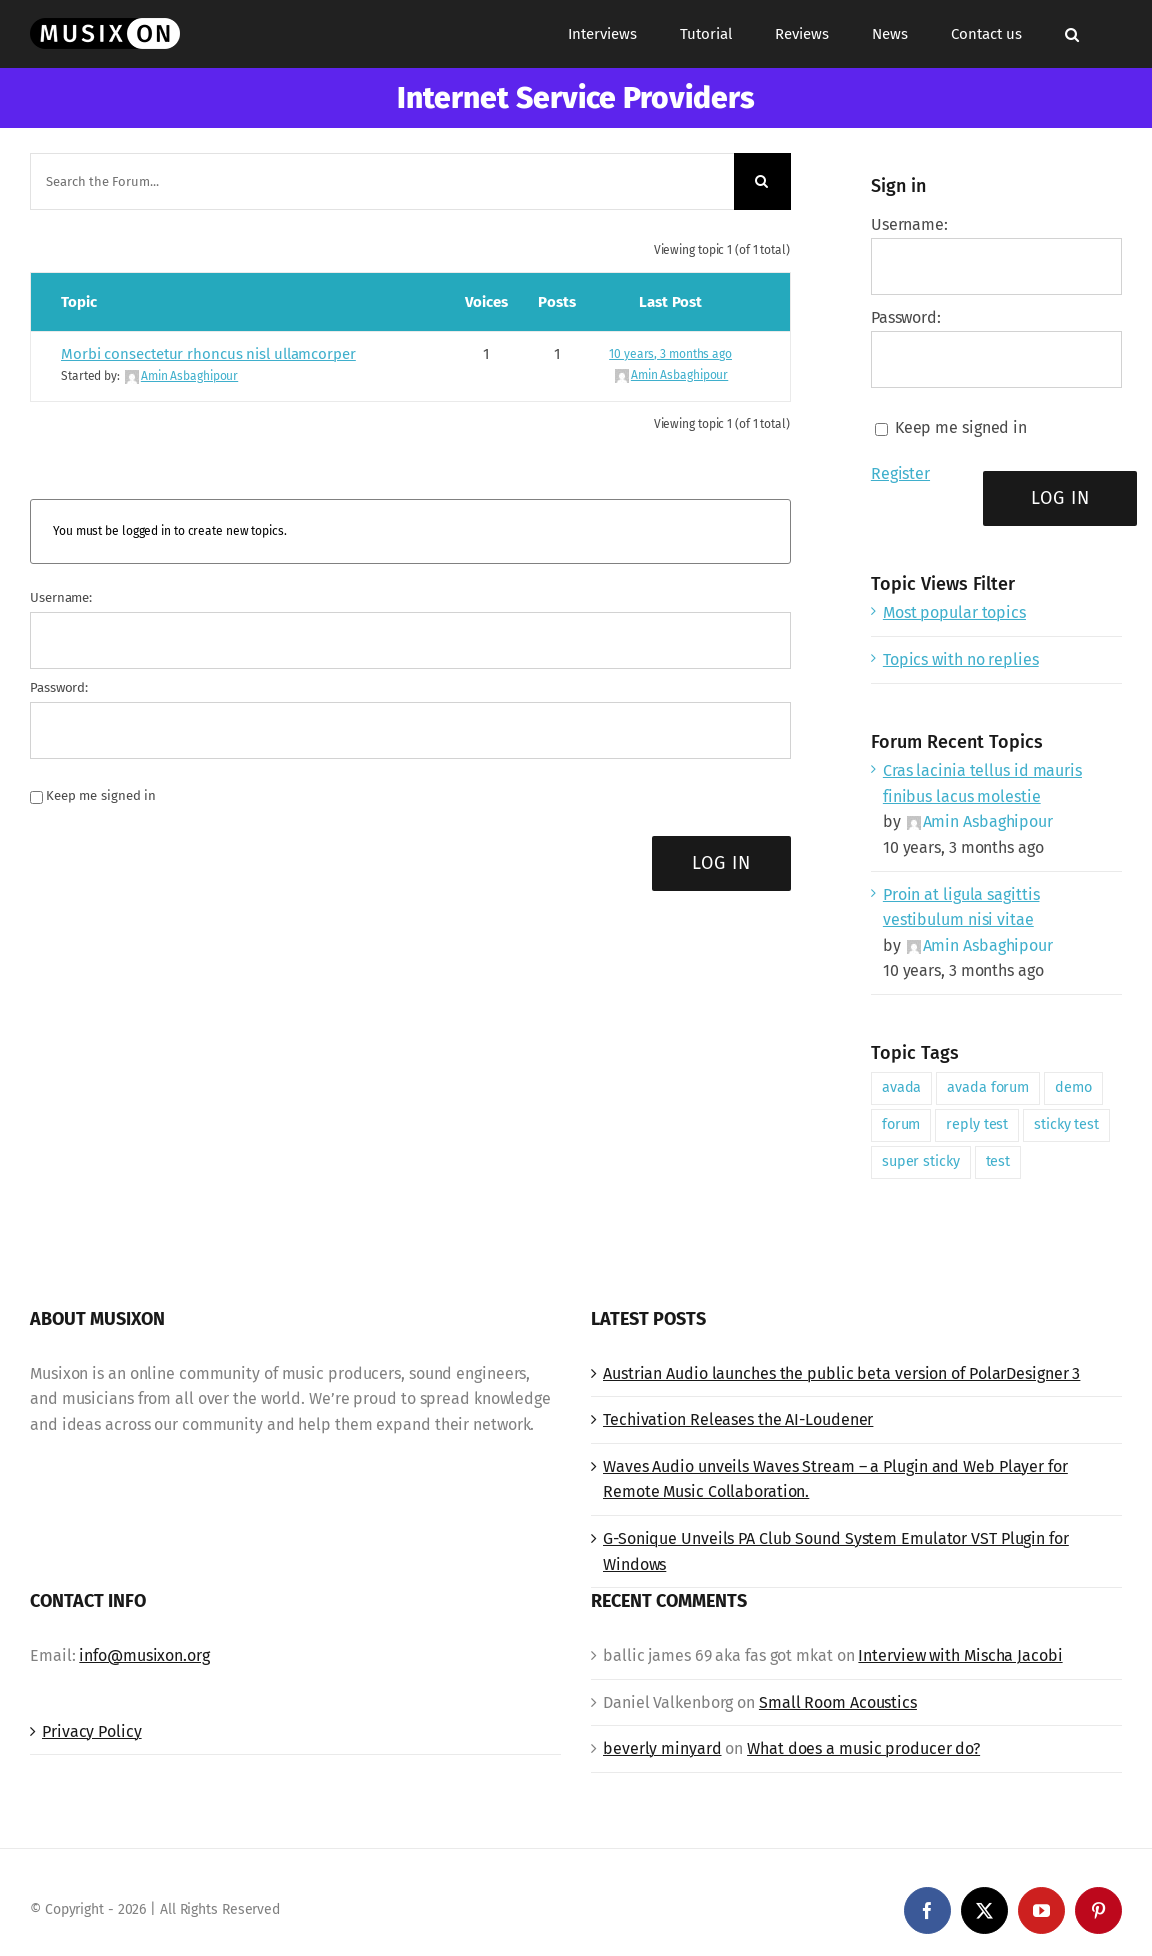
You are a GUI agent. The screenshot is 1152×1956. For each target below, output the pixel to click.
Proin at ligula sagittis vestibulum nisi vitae (961, 907)
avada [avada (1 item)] (902, 1087)
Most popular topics (954, 612)
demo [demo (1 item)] (1073, 1087)
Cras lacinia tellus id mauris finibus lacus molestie (982, 783)
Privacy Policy (92, 1731)
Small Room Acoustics (838, 1702)
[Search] (762, 181)
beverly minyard (662, 1748)
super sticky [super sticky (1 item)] (921, 1161)
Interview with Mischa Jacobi (960, 1655)
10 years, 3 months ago (670, 354)
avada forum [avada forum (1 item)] (988, 1087)
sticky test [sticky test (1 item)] (1066, 1124)
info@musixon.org (144, 1655)
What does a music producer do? (863, 1748)
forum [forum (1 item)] (901, 1124)
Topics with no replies (961, 659)
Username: (61, 597)
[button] (1072, 34)
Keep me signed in (101, 795)
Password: (59, 687)
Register (900, 473)
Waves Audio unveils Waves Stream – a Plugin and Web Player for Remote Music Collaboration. (835, 1479)
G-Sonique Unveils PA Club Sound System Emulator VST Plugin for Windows (836, 1551)
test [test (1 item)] (998, 1161)
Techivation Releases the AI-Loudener (738, 1419)
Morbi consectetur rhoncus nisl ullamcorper (208, 354)
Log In (721, 863)
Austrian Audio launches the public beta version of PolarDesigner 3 (841, 1373)
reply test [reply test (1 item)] (977, 1124)
